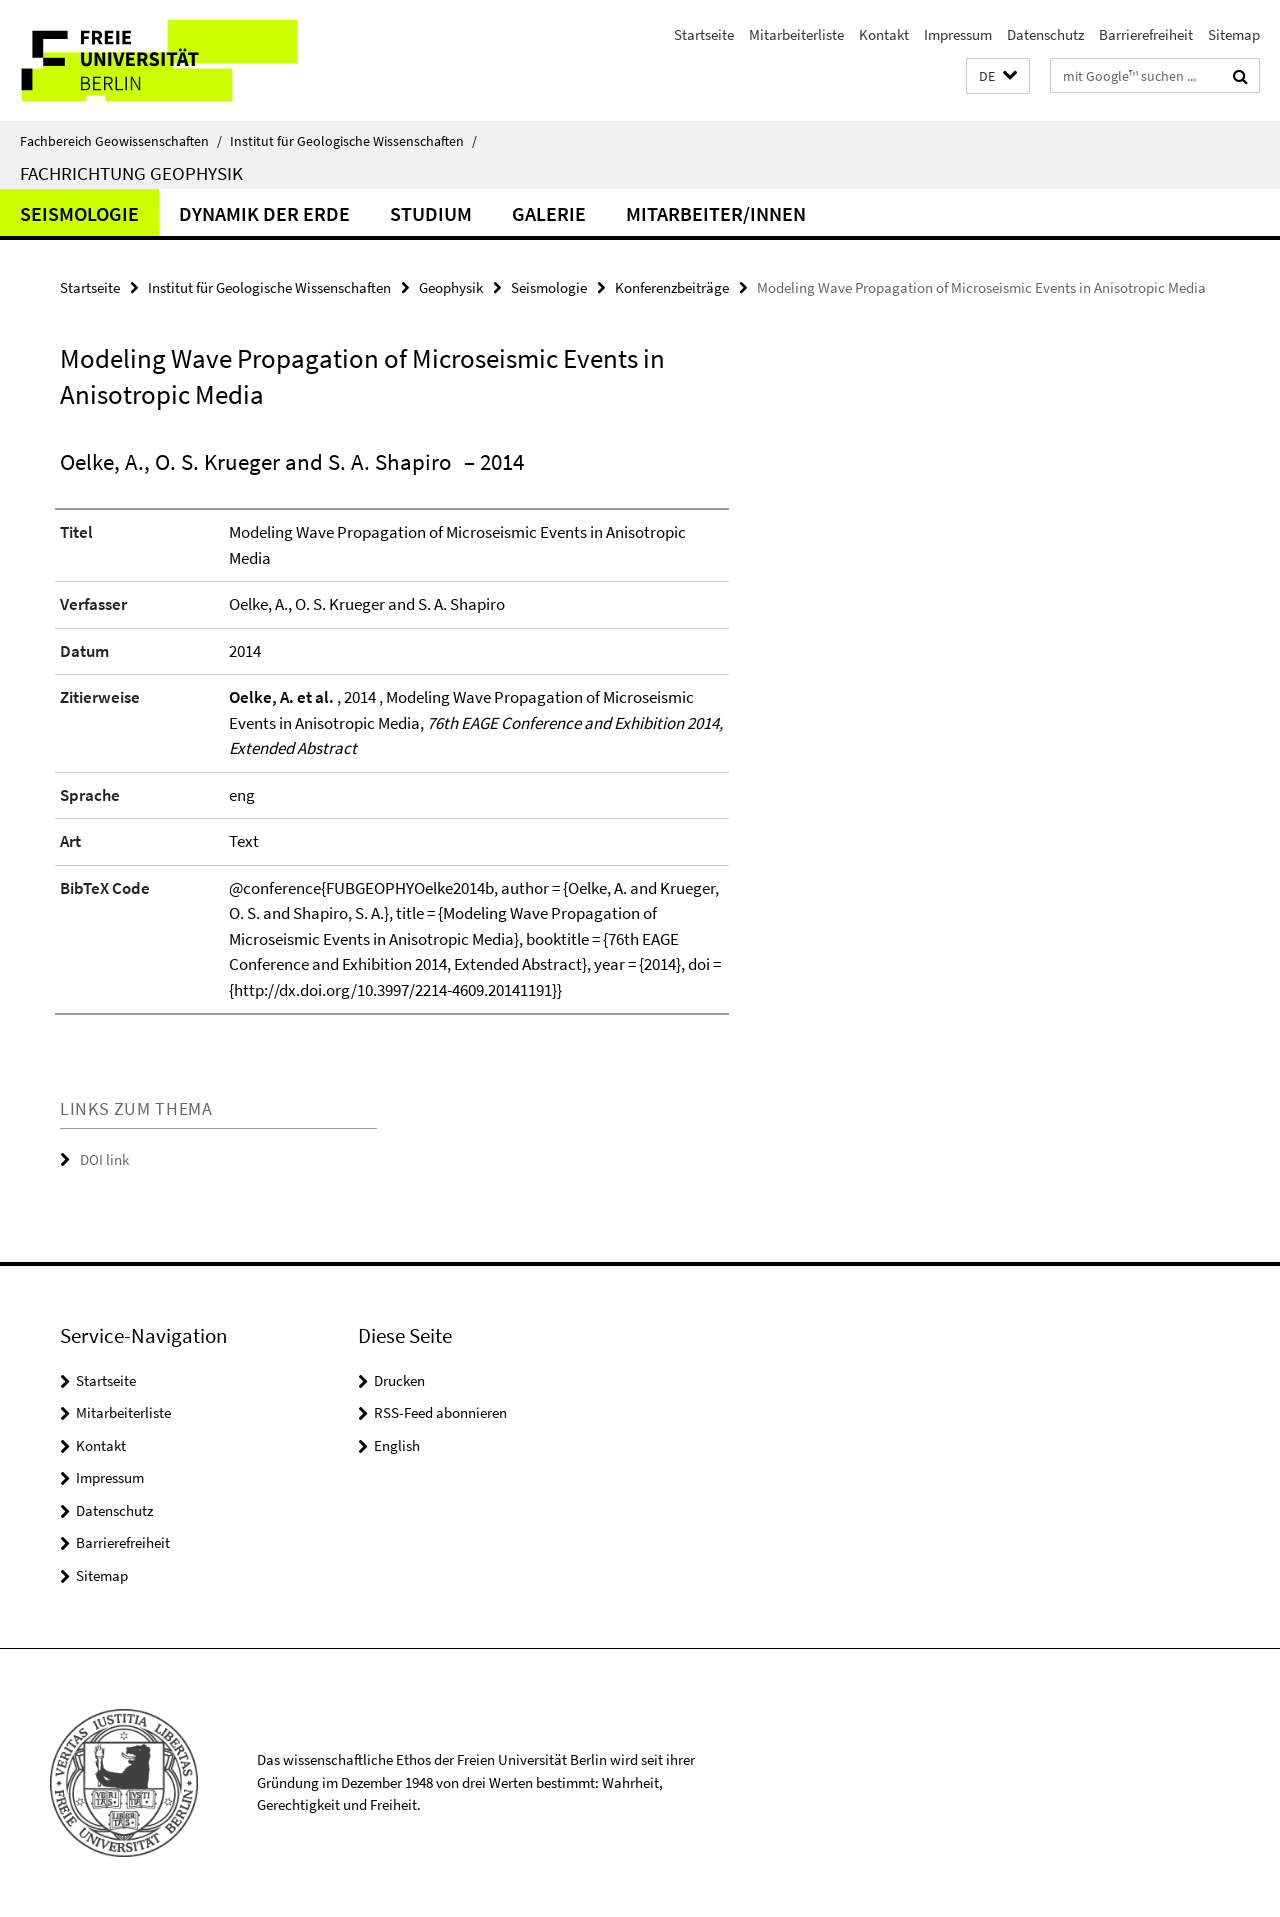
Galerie (549, 213)
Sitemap (1234, 34)
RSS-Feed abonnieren (440, 1412)
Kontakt (884, 34)
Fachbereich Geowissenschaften (121, 141)
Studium (431, 213)
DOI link (104, 1159)
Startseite (704, 34)
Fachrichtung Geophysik (131, 173)
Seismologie (79, 213)
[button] (998, 76)
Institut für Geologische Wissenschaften (353, 141)
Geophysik (451, 287)
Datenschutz (1045, 34)
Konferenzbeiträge (672, 287)
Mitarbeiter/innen (716, 213)
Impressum (958, 34)
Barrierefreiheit (1146, 34)
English (397, 1445)
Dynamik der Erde (264, 213)
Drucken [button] (399, 1380)
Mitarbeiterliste (796, 34)
